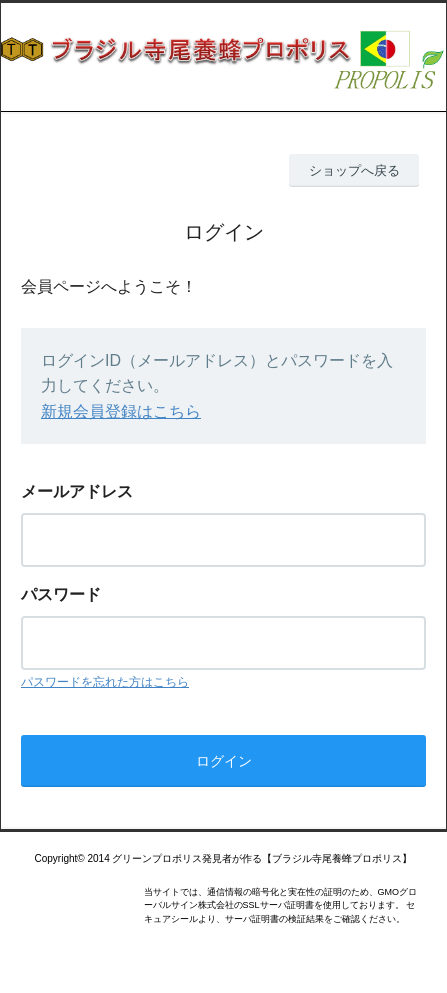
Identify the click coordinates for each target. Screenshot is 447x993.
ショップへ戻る (354, 170)
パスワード (61, 594)
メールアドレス (77, 491)
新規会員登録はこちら (121, 411)
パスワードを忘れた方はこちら (105, 682)
